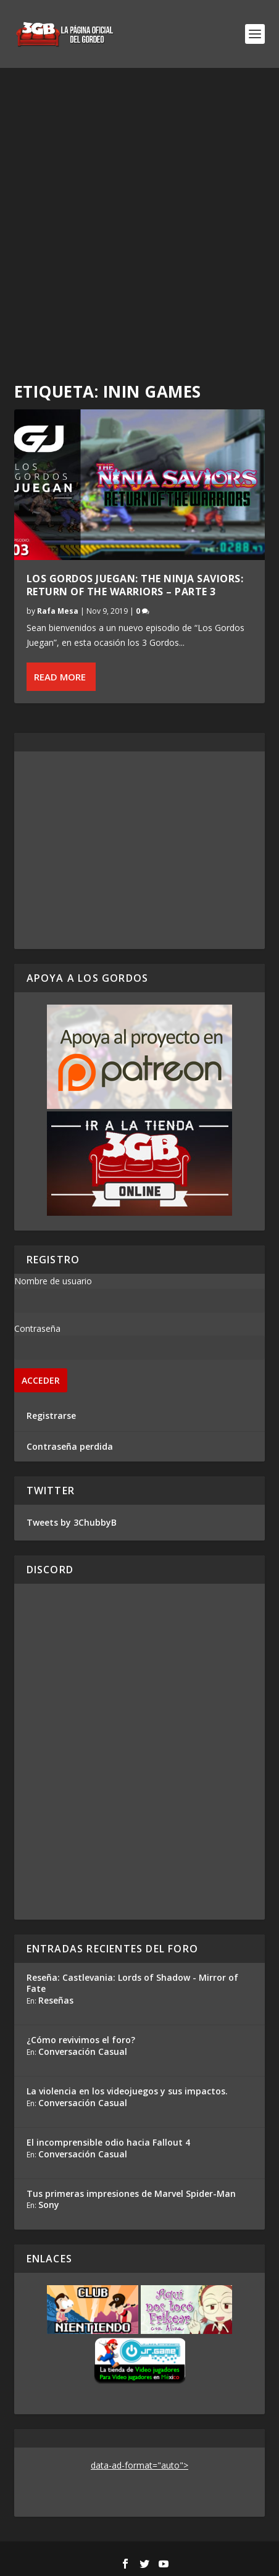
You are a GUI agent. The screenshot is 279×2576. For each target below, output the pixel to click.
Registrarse (51, 1415)
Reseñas (55, 2000)
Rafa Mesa (57, 611)
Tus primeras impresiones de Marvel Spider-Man (131, 2193)
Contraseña (37, 1328)
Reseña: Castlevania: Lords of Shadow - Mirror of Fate (132, 1983)
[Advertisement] (139, 213)
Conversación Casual (82, 2051)
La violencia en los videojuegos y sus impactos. (127, 2091)
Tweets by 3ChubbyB (72, 1522)
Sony (48, 2204)
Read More (60, 677)
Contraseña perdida (70, 1446)
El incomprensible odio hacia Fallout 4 (108, 2142)
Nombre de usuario (53, 1281)
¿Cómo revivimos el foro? (81, 2040)
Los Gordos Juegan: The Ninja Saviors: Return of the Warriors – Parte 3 (135, 585)
